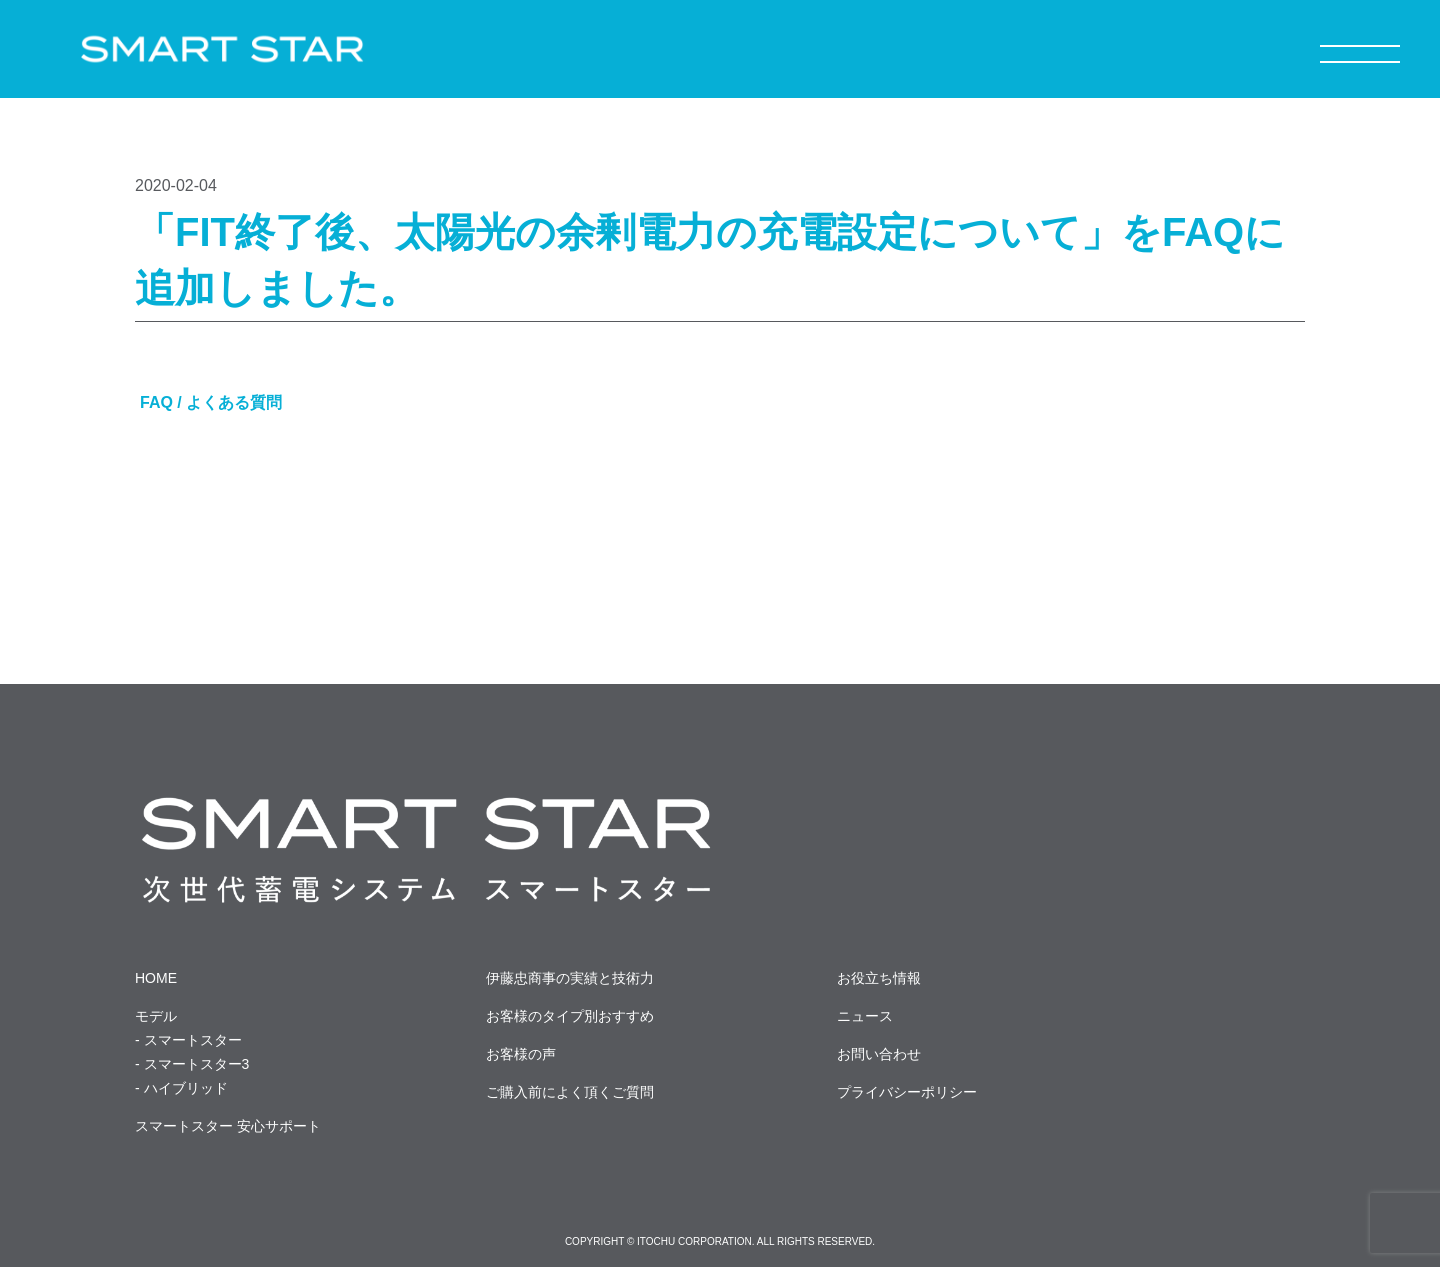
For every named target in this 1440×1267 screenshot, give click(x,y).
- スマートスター (188, 1040)
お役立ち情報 (879, 978)
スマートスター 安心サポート (228, 1126)
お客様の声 (521, 1054)
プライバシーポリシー (907, 1092)
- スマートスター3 (192, 1064)
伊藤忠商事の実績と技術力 (570, 978)
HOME (156, 978)
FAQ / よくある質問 (211, 402)
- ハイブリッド (181, 1088)
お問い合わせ (879, 1054)
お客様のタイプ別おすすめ (570, 1016)
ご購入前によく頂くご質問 (570, 1092)
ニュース (865, 1016)
